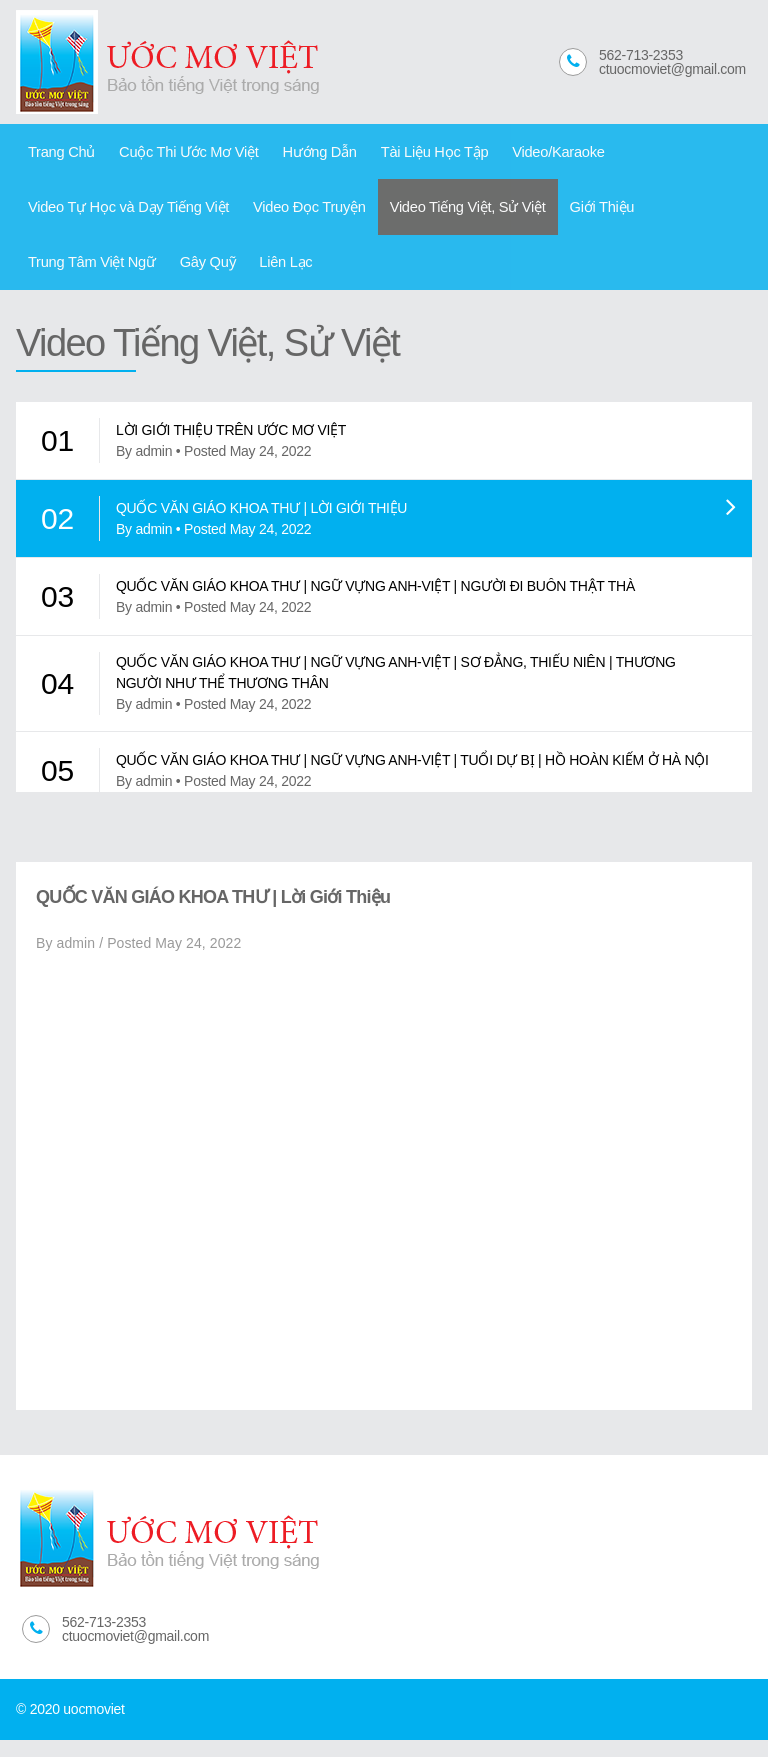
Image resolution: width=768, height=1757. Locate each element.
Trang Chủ (58, 154)
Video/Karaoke (522, 154)
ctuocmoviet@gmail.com (672, 69)
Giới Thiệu (565, 215)
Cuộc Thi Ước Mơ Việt (177, 154)
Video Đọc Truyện (291, 215)
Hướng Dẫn (299, 154)
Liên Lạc (124, 276)
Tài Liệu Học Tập (406, 154)
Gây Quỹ (52, 276)
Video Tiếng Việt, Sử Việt (439, 215)
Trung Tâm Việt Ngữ (677, 215)
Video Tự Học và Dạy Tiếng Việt (122, 215)
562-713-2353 (641, 55)
